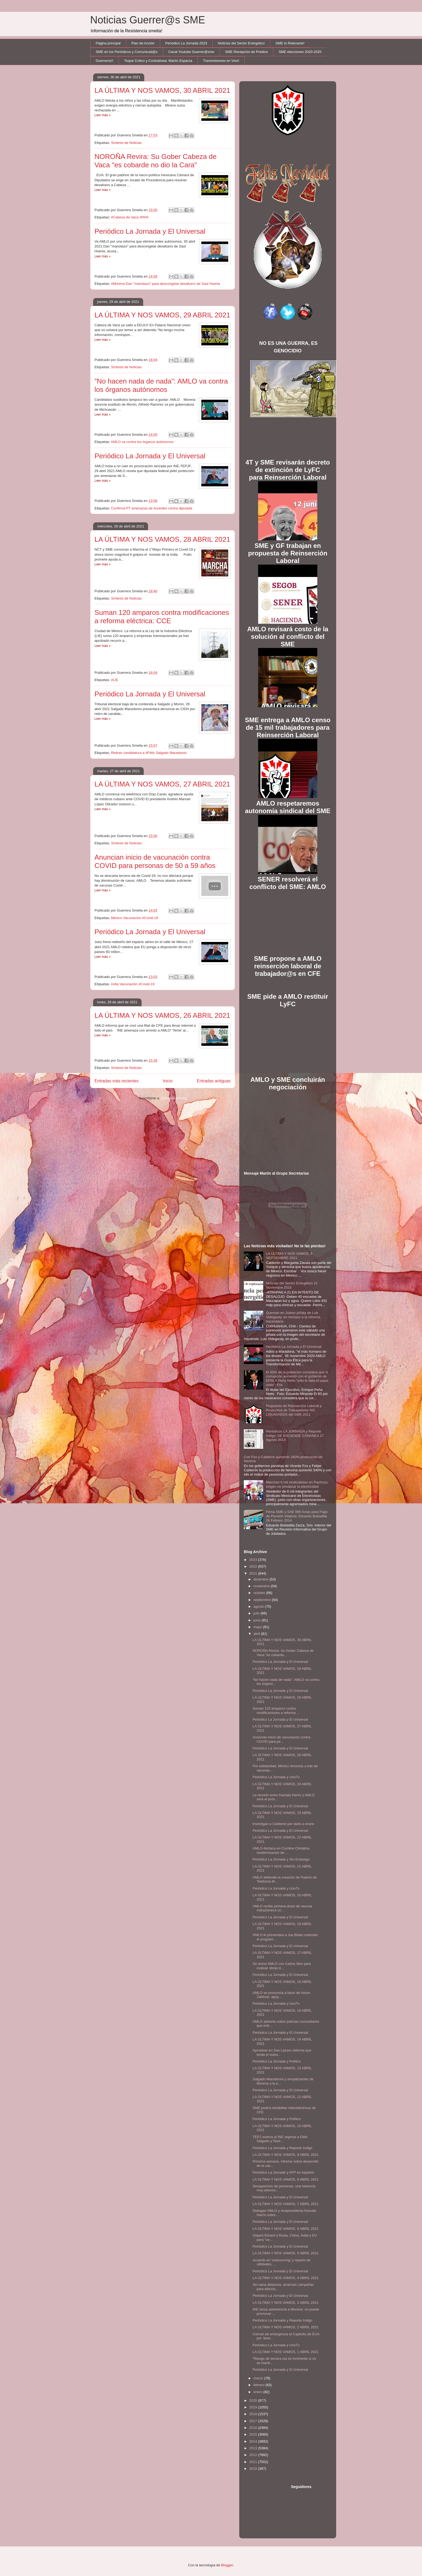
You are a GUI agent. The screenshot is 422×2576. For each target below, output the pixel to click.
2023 (253, 1560)
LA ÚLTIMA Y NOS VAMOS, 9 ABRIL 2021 (285, 2155)
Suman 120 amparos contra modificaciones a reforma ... (276, 1710)
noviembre (262, 1586)
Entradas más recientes (116, 1081)
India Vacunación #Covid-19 (132, 984)
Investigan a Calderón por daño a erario (283, 1824)
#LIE (114, 680)
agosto (259, 1606)
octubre (260, 1593)
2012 (253, 2455)
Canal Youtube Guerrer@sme (191, 52)
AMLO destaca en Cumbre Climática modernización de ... (280, 1850)
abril (257, 1634)
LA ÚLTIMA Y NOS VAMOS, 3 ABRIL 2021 (285, 2303)
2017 (253, 2421)
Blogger (227, 2565)
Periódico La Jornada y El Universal (149, 231)
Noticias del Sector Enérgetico (241, 43)
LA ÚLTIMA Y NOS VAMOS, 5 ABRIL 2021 (285, 2253)
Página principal (108, 43)
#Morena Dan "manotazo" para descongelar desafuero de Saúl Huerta (165, 284)
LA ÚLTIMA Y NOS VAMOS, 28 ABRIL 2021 (162, 539)
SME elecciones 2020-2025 (300, 52)
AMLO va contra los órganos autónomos (142, 442)
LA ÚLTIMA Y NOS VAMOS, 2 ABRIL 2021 (285, 2327)
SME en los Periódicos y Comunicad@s (127, 52)
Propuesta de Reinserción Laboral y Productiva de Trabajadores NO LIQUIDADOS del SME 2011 (294, 1410)
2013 (253, 2448)
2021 (253, 1573)
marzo (259, 2378)
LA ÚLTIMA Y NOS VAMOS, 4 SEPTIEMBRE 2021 (289, 1256)
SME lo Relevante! (290, 43)
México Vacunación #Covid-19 (134, 918)
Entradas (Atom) (174, 1098)
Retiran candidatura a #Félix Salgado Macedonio (149, 753)
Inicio (168, 1081)
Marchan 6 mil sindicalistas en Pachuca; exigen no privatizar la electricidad (297, 1484)
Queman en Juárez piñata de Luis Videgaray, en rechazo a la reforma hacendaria (293, 1317)
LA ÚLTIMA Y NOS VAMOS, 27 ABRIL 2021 (162, 784)
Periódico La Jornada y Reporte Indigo (282, 2148)
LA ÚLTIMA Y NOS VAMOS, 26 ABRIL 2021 (162, 1015)
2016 (253, 2428)
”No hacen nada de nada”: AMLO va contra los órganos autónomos (161, 385)
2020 (253, 2400)
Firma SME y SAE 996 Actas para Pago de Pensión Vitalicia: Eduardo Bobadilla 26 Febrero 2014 (297, 1516)
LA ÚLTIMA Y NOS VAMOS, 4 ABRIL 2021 (285, 2278)
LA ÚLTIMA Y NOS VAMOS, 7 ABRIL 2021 (285, 2204)
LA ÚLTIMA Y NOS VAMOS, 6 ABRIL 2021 (285, 2229)
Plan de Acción (142, 43)
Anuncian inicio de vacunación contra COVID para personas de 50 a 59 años (155, 861)
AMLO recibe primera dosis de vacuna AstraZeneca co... (282, 1908)
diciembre (262, 1579)
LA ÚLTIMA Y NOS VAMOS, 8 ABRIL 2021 (285, 2179)
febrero (260, 2385)
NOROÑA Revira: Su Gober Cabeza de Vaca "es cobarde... (283, 1653)
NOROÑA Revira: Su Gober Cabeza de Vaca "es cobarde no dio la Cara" (155, 161)
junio (258, 1620)
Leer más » (102, 115)
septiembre (263, 1600)
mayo (258, 1627)
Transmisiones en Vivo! (221, 61)
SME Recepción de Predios (246, 52)
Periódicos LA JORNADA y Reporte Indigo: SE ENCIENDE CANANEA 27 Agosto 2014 (295, 1435)
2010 (253, 2469)
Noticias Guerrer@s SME (147, 20)
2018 (253, 2414)
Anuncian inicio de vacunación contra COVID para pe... (281, 1739)
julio (257, 1613)
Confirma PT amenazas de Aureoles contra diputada (151, 508)
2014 (253, 2441)
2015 (253, 2434)
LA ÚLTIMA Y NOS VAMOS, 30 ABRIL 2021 (162, 90)
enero (258, 2392)
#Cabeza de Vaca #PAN (129, 217)
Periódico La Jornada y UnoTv (276, 1777)
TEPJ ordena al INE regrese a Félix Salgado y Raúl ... (279, 2139)
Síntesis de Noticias (126, 143)
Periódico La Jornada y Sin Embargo (281, 1859)
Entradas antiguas (214, 1081)
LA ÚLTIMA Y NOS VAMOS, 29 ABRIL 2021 (162, 315)
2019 (253, 2407)
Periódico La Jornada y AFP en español (283, 2172)
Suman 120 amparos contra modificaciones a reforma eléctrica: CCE (161, 616)
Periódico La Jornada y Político (276, 2061)
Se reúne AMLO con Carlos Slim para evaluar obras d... (281, 1966)
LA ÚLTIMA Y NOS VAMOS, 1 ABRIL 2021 (285, 2352)
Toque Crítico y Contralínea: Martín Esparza (158, 61)
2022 (253, 1566)
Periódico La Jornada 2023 (186, 43)
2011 (253, 2462)
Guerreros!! (105, 61)
